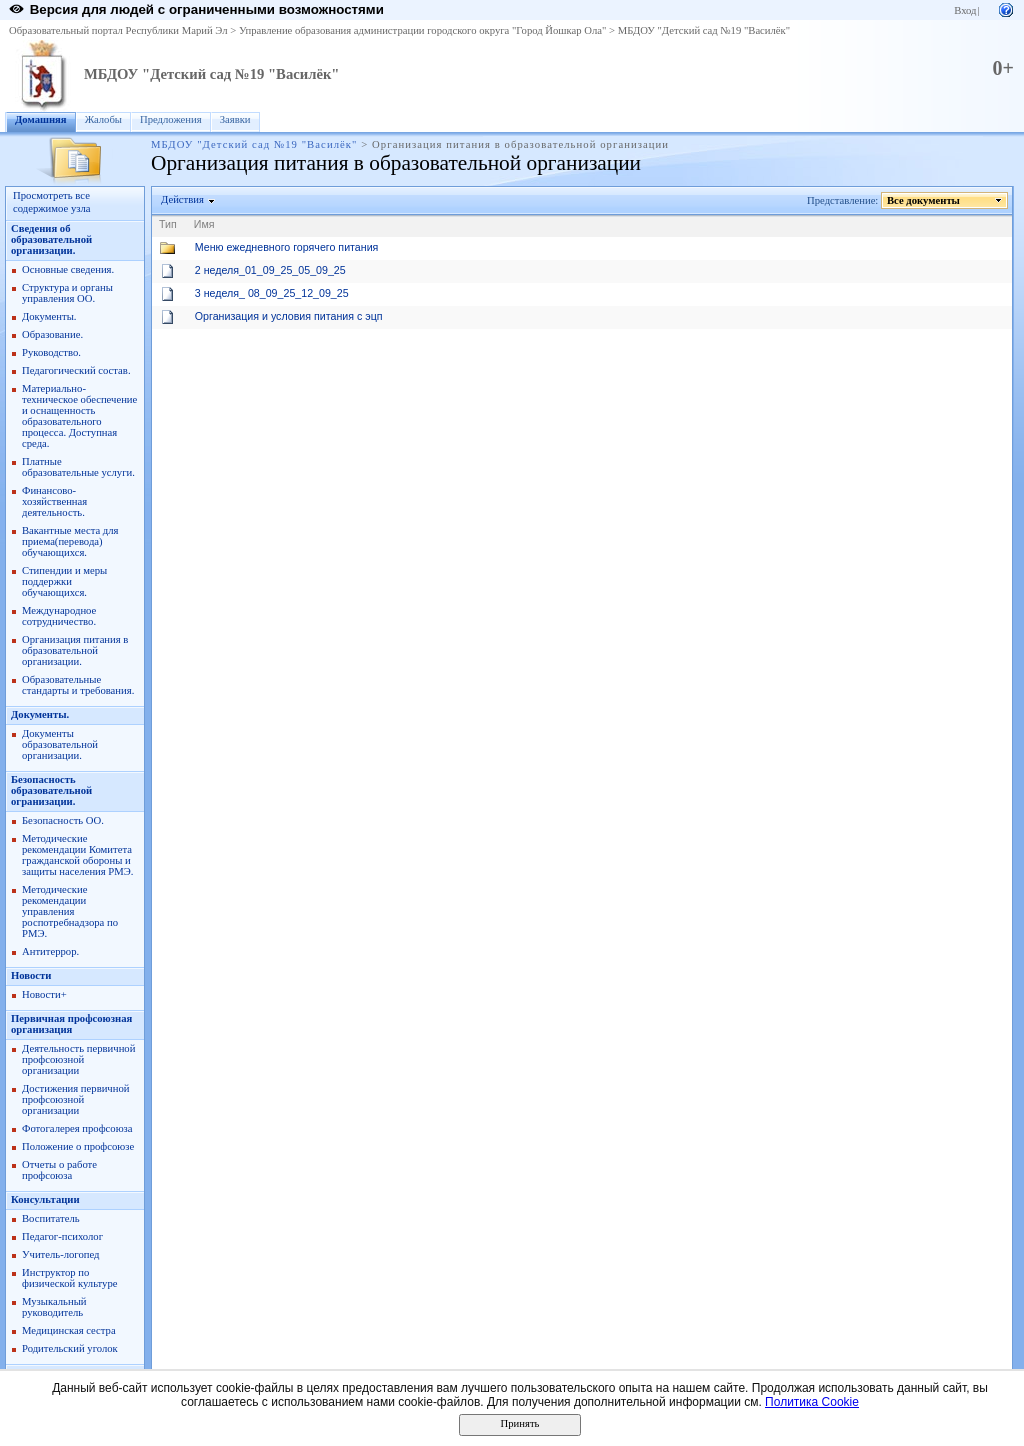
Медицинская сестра (69, 1330)
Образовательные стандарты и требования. (78, 685)
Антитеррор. (50, 951)
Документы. (49, 316)
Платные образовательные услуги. (78, 467)
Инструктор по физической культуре (70, 1278)
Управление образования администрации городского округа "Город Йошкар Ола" (423, 30)
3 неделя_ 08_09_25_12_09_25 (272, 293)
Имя (204, 224)
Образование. (52, 334)
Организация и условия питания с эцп (289, 316)
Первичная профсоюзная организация (71, 1024)
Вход (965, 10)
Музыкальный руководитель (54, 1307)
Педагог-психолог (62, 1236)
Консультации (45, 1199)
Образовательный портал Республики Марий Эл (118, 30)
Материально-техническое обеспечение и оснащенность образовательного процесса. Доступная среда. (79, 416)
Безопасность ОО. (63, 820)
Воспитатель (51, 1218)
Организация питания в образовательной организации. (75, 650)
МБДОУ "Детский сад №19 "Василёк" (704, 30)
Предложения (171, 119)
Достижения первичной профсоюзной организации (75, 1099)
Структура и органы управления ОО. (67, 293)
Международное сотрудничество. (59, 616)
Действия (183, 199)
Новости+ (44, 994)
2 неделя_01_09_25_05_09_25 (270, 270)
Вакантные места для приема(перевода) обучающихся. (70, 541)
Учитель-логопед (61, 1254)
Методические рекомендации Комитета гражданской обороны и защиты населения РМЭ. (77, 855)
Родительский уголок (70, 1348)
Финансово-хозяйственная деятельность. (54, 501)
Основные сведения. (68, 269)
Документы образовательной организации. (60, 744)
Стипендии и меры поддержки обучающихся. (64, 581)
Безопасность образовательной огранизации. (51, 790)
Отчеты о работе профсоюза (59, 1170)
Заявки (235, 119)
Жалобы (103, 119)
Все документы (924, 200)
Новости (31, 975)
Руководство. (51, 352)
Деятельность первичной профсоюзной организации (78, 1059)
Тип (168, 224)
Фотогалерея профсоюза (77, 1128)
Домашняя (41, 119)
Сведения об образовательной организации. (51, 239)
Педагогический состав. (76, 370)
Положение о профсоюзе (78, 1146)
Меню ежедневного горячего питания (287, 247)
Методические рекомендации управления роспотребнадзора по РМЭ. (70, 911)
